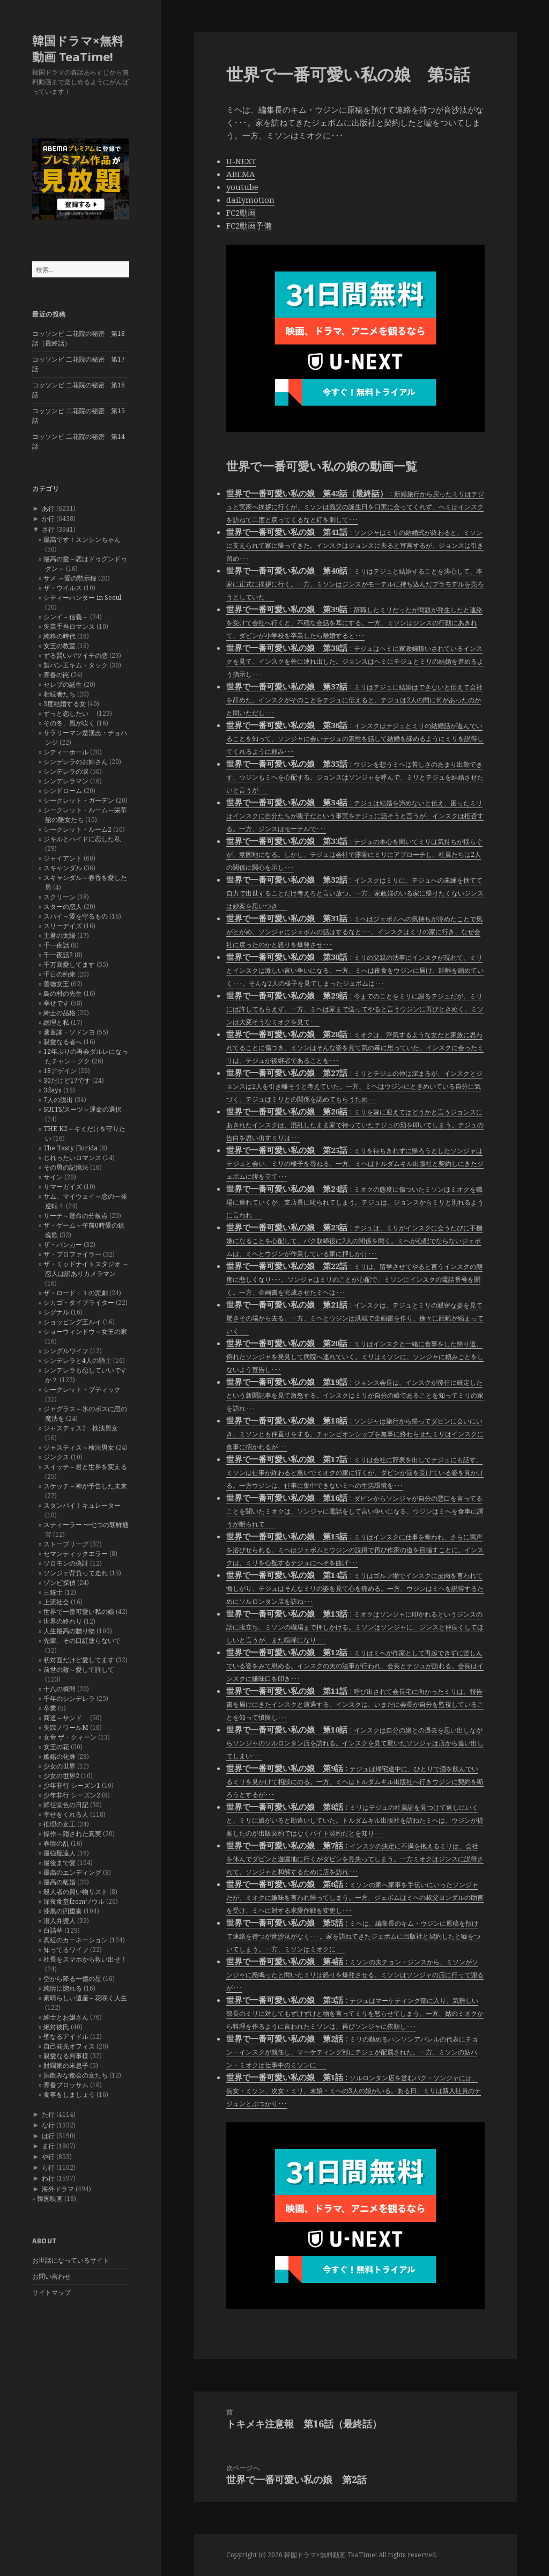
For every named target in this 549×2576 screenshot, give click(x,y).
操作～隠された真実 (72, 1833)
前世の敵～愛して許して (78, 1669)
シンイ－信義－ (65, 616)
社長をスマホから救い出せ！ (85, 1959)
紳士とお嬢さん (65, 2017)
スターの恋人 (62, 906)
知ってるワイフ (65, 1949)
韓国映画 (50, 2198)
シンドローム (62, 790)
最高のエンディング (72, 1872)
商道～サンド (65, 1717)
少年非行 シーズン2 (71, 1795)
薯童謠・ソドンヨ (69, 1032)
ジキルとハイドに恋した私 (82, 838)
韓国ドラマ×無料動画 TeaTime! (77, 48)
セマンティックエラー (75, 1553)
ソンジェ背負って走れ (75, 1572)
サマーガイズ (62, 1186)
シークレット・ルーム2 (77, 829)
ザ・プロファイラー (72, 1254)
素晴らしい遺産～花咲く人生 (85, 1997)
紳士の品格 (59, 1012)
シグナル (56, 1312)
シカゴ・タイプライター (78, 1302)
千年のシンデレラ (69, 1698)
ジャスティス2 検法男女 (80, 1428)
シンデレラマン (65, 781)
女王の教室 (59, 645)
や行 (48, 2156)
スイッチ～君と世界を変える (85, 1466)
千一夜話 (56, 945)
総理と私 (56, 1022)
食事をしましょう (69, 2094)
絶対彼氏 (56, 2026)
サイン (53, 1176)
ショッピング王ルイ (72, 1321)
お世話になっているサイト (70, 2260)
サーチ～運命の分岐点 (75, 1215)
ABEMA (240, 173)
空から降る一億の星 (72, 1978)
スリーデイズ (62, 925)
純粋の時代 (59, 636)
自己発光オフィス (69, 2046)
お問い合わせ (51, 2276)
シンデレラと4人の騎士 (77, 1360)
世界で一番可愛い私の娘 (78, 1611)
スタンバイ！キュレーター (82, 1505)
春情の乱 (56, 1843)
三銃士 (53, 1592)
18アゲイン (60, 1070)
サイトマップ (51, 2292)
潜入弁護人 (59, 1920)
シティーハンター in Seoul (82, 597)
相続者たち (59, 694)
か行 (48, 518)
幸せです (56, 1003)
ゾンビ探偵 (59, 1582)
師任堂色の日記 (65, 1804)
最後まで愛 (59, 1862)
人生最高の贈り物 (69, 1630)
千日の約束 (59, 974)
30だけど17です (67, 1080)
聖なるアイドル (65, 2036)
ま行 (48, 2146)
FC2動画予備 (249, 225)
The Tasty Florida (70, 1148)
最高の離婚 (59, 1882)
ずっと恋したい (69, 713)
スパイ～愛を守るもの (75, 916)
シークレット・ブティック (82, 1389)
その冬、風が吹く (69, 723)
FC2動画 (241, 212)
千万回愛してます (69, 964)
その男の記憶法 (65, 1167)
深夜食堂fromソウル (74, 1901)
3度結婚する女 (64, 703)
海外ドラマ (58, 2188)
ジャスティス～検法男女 (78, 1447)
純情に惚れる (62, 1988)
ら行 (48, 2167)
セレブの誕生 (62, 684)
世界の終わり (62, 1621)
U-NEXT (241, 161)
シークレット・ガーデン (78, 800)
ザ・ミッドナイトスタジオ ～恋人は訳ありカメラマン (86, 1268)
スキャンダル (62, 867)
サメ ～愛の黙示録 (70, 578)
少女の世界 (59, 1766)
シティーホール (65, 752)
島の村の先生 (62, 993)
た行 (48, 2114)
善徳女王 (56, 983)
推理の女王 (59, 1824)
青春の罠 (56, 674)
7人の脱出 (58, 1099)
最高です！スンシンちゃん (82, 539)
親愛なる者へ (62, 1041)
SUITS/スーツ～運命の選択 (82, 1109)
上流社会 (56, 1601)
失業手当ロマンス (69, 626)
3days (52, 1090)
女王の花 (56, 1746)
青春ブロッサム (65, 2084)
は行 (48, 2135)
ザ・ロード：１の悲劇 (75, 1292)
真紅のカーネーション (75, 1939)
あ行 (48, 508)
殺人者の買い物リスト (75, 1891)
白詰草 (53, 1930)
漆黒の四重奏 (62, 1911)
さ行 (48, 529)
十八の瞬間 (59, 1688)
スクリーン (59, 896)
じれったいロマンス (72, 1157)
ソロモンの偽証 (65, 1563)
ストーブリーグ (65, 1543)
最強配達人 (59, 1853)
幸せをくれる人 (65, 1814)
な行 (48, 2125)
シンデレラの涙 (65, 771)
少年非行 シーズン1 (71, 1785)
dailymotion (250, 199)
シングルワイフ (65, 1350)
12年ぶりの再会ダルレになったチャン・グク (85, 1056)
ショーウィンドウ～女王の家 (85, 1331)
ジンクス (56, 1457)
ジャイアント (62, 858)
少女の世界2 (61, 1775)
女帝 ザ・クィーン (70, 1737)
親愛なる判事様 (65, 2055)
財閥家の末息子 (65, 2065)
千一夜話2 (58, 954)
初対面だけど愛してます (78, 1659)
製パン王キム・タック (75, 665)
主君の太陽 (59, 935)
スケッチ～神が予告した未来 (85, 1486)
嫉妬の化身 (59, 1756)
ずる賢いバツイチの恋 (75, 655)
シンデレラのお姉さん (75, 761)
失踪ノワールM (65, 1727)
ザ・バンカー (62, 1244)
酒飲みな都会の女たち (75, 2075)
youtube (242, 186)
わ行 (48, 2178)
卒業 (49, 1708)
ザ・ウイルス (62, 587)
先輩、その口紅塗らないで (82, 1640)
